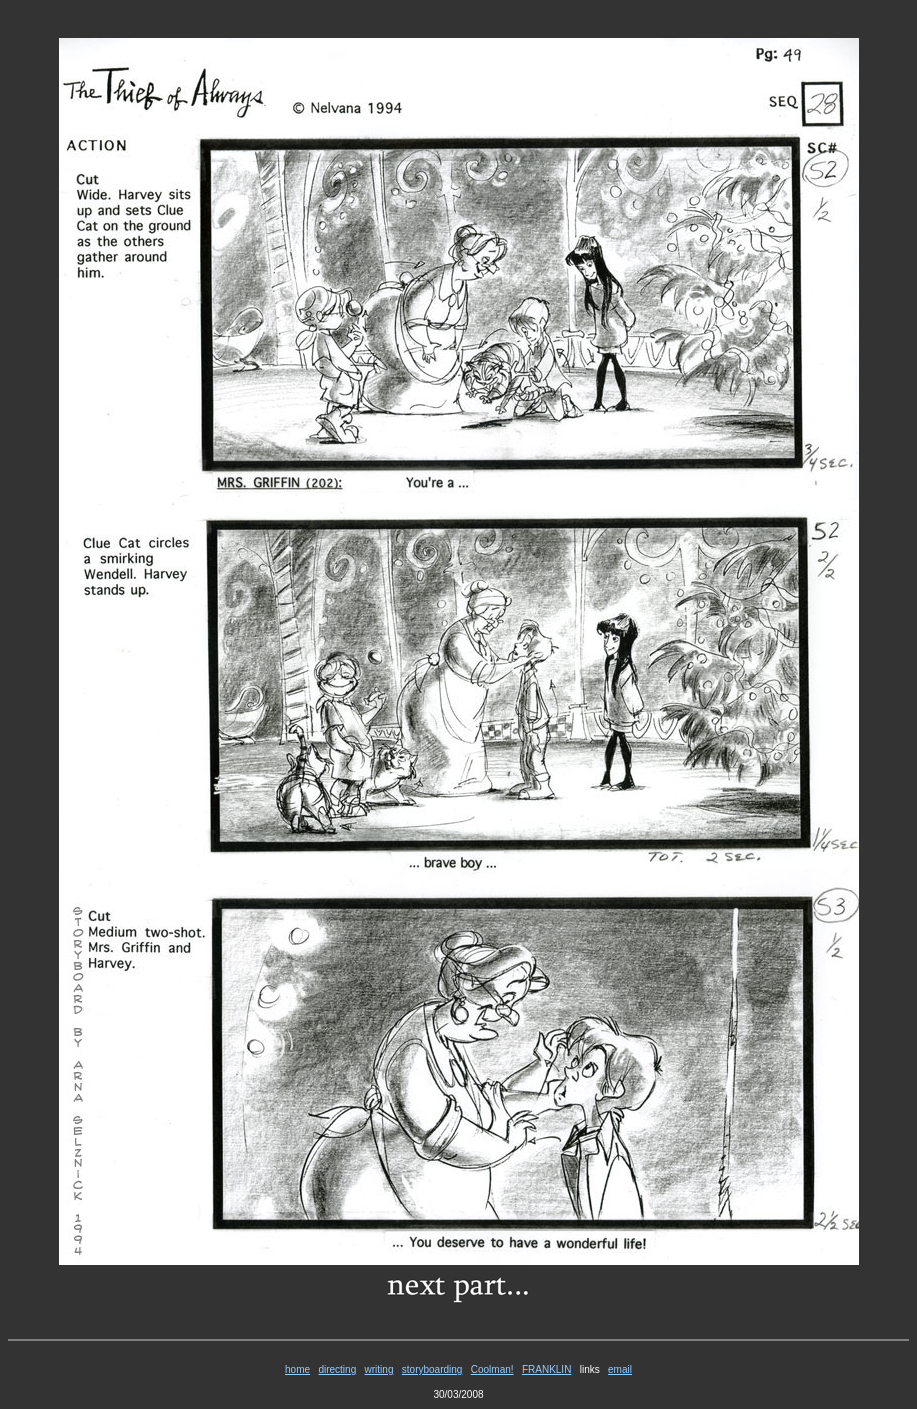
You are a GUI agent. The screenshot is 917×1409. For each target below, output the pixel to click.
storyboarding (432, 1369)
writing (379, 1369)
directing (337, 1369)
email (620, 1369)
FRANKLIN (546, 1369)
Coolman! (492, 1369)
